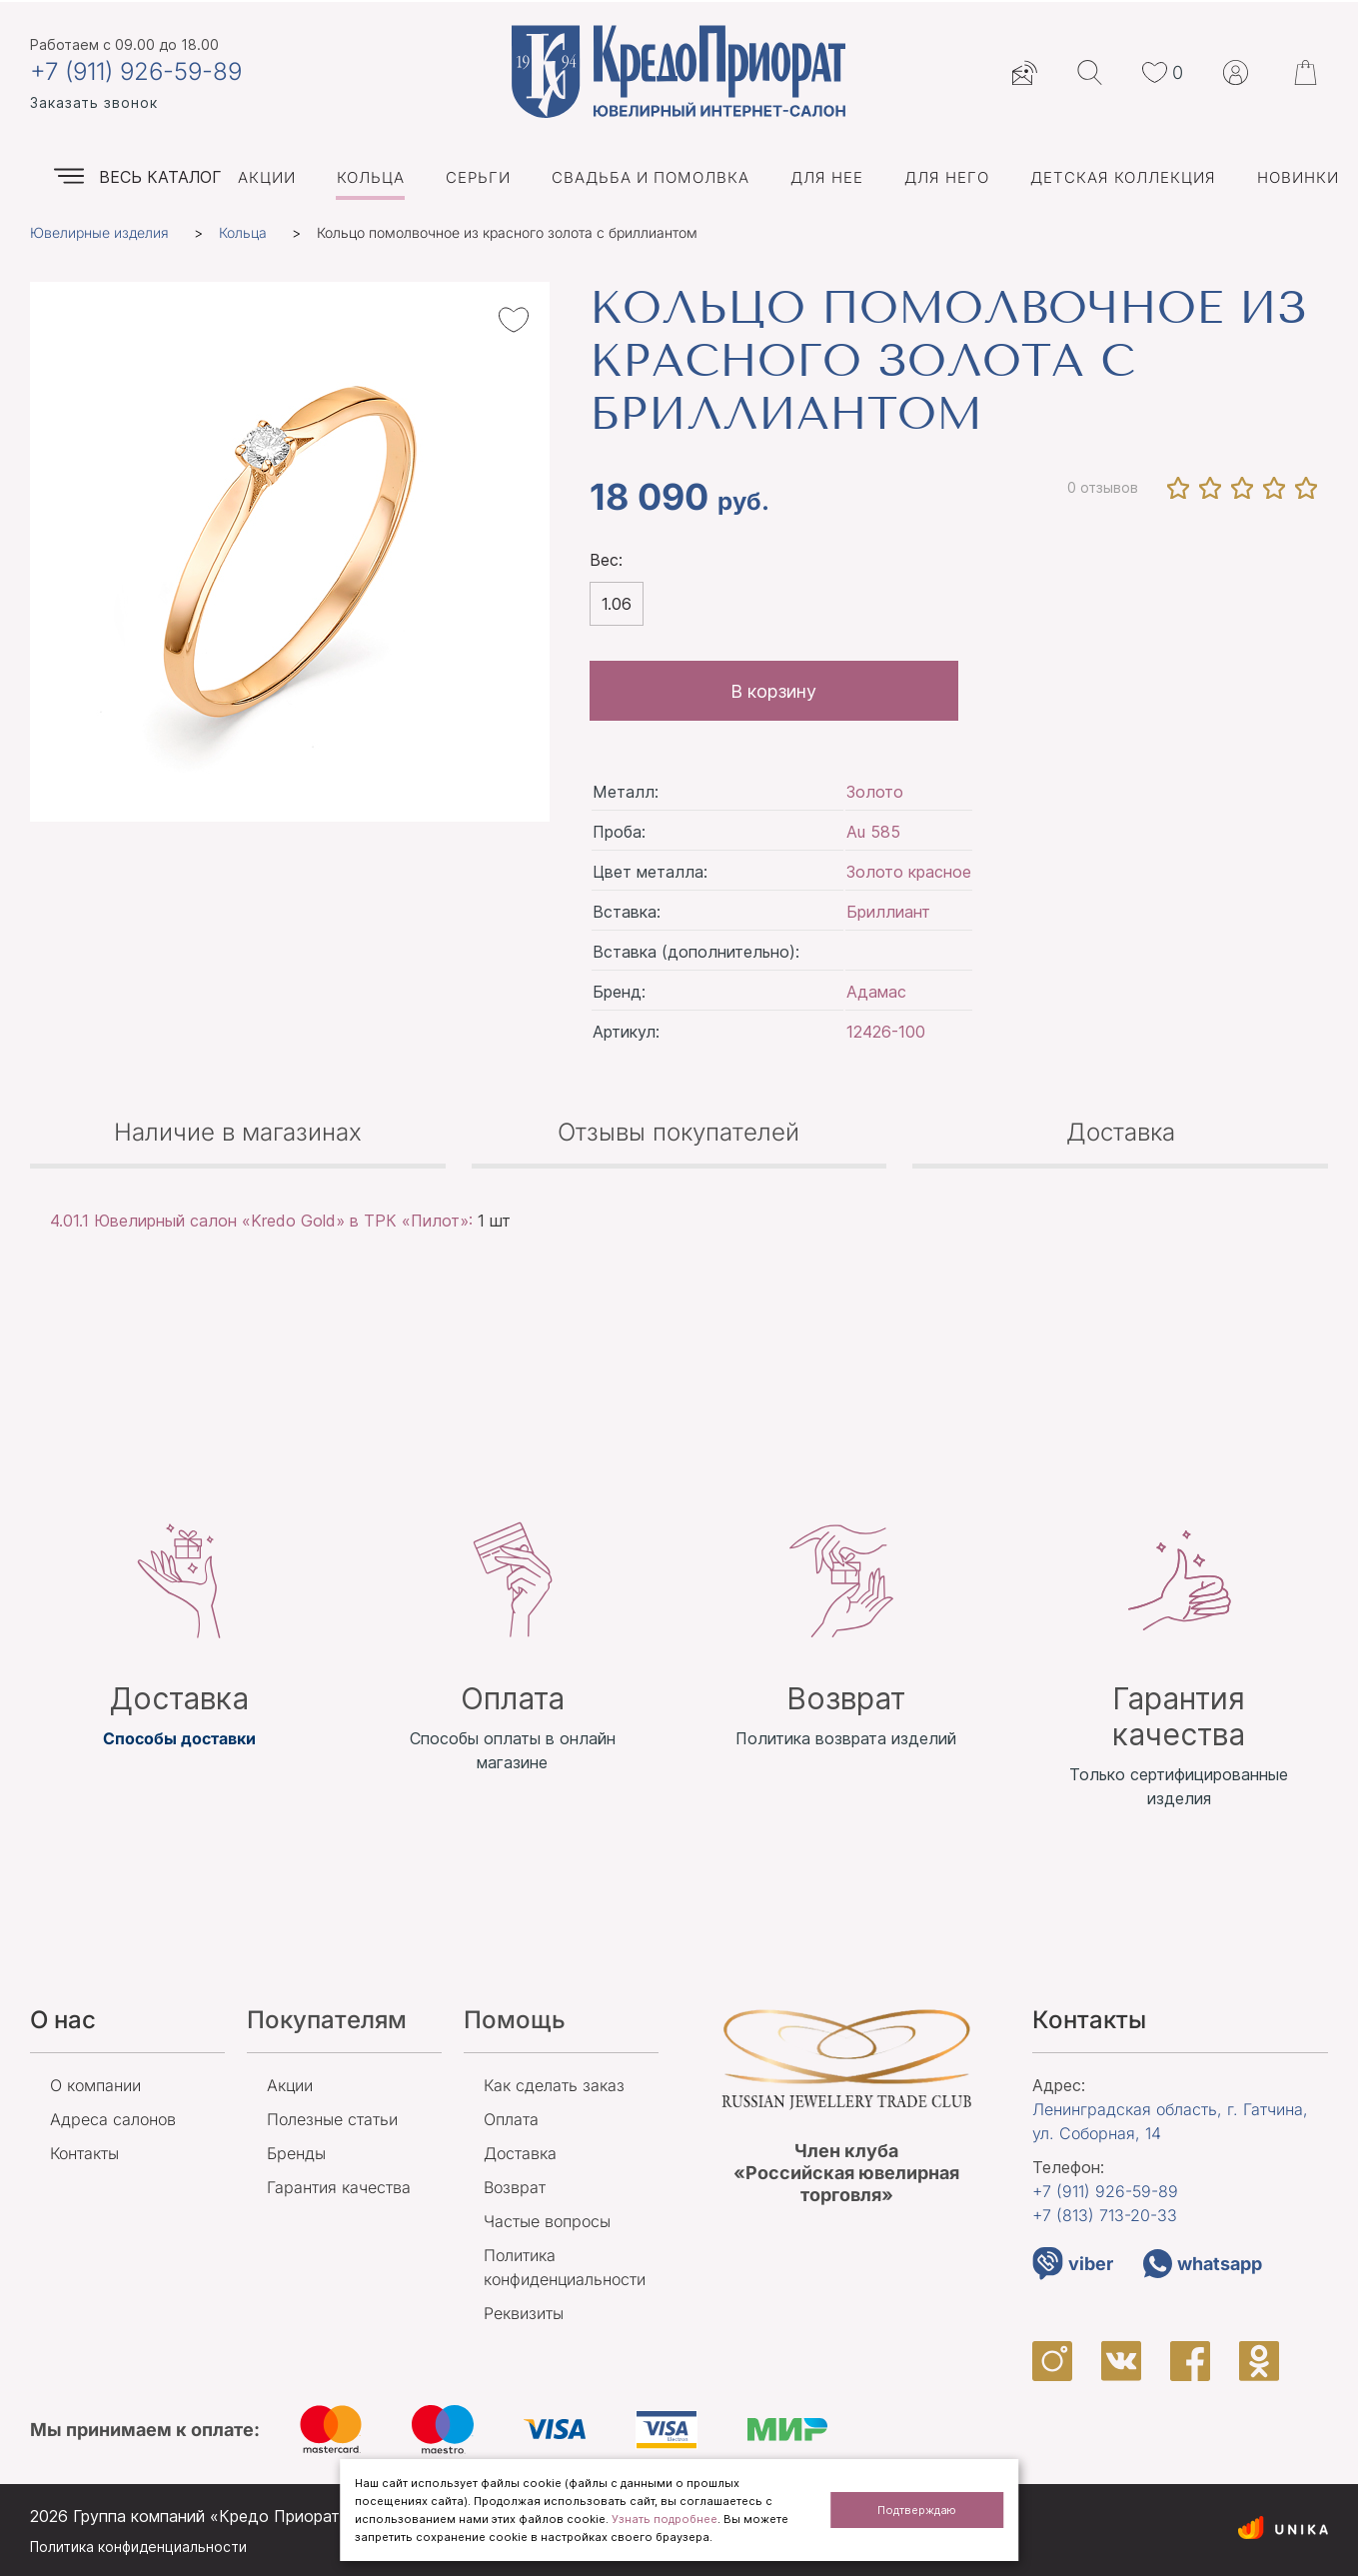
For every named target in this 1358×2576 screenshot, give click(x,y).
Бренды (296, 2153)
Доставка (1120, 1132)
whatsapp (1202, 2263)
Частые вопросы (547, 2221)
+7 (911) (1105, 2191)
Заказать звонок (94, 102)
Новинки (1298, 177)
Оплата (511, 2119)
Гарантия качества (339, 2187)
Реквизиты (524, 2313)
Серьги (478, 177)
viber (1072, 2263)
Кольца (371, 177)
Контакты (84, 2153)
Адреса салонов (113, 2119)
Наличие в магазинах (238, 1132)
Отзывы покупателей (678, 1132)
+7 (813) (1104, 2215)
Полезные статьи (332, 2119)
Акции (267, 177)
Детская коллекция (1123, 177)
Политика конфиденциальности (138, 2546)
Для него (946, 177)
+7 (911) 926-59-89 (136, 72)
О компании (95, 2085)
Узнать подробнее (664, 2519)
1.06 (617, 604)
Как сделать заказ (554, 2085)
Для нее (826, 177)
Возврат (515, 2187)
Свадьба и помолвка (650, 177)
